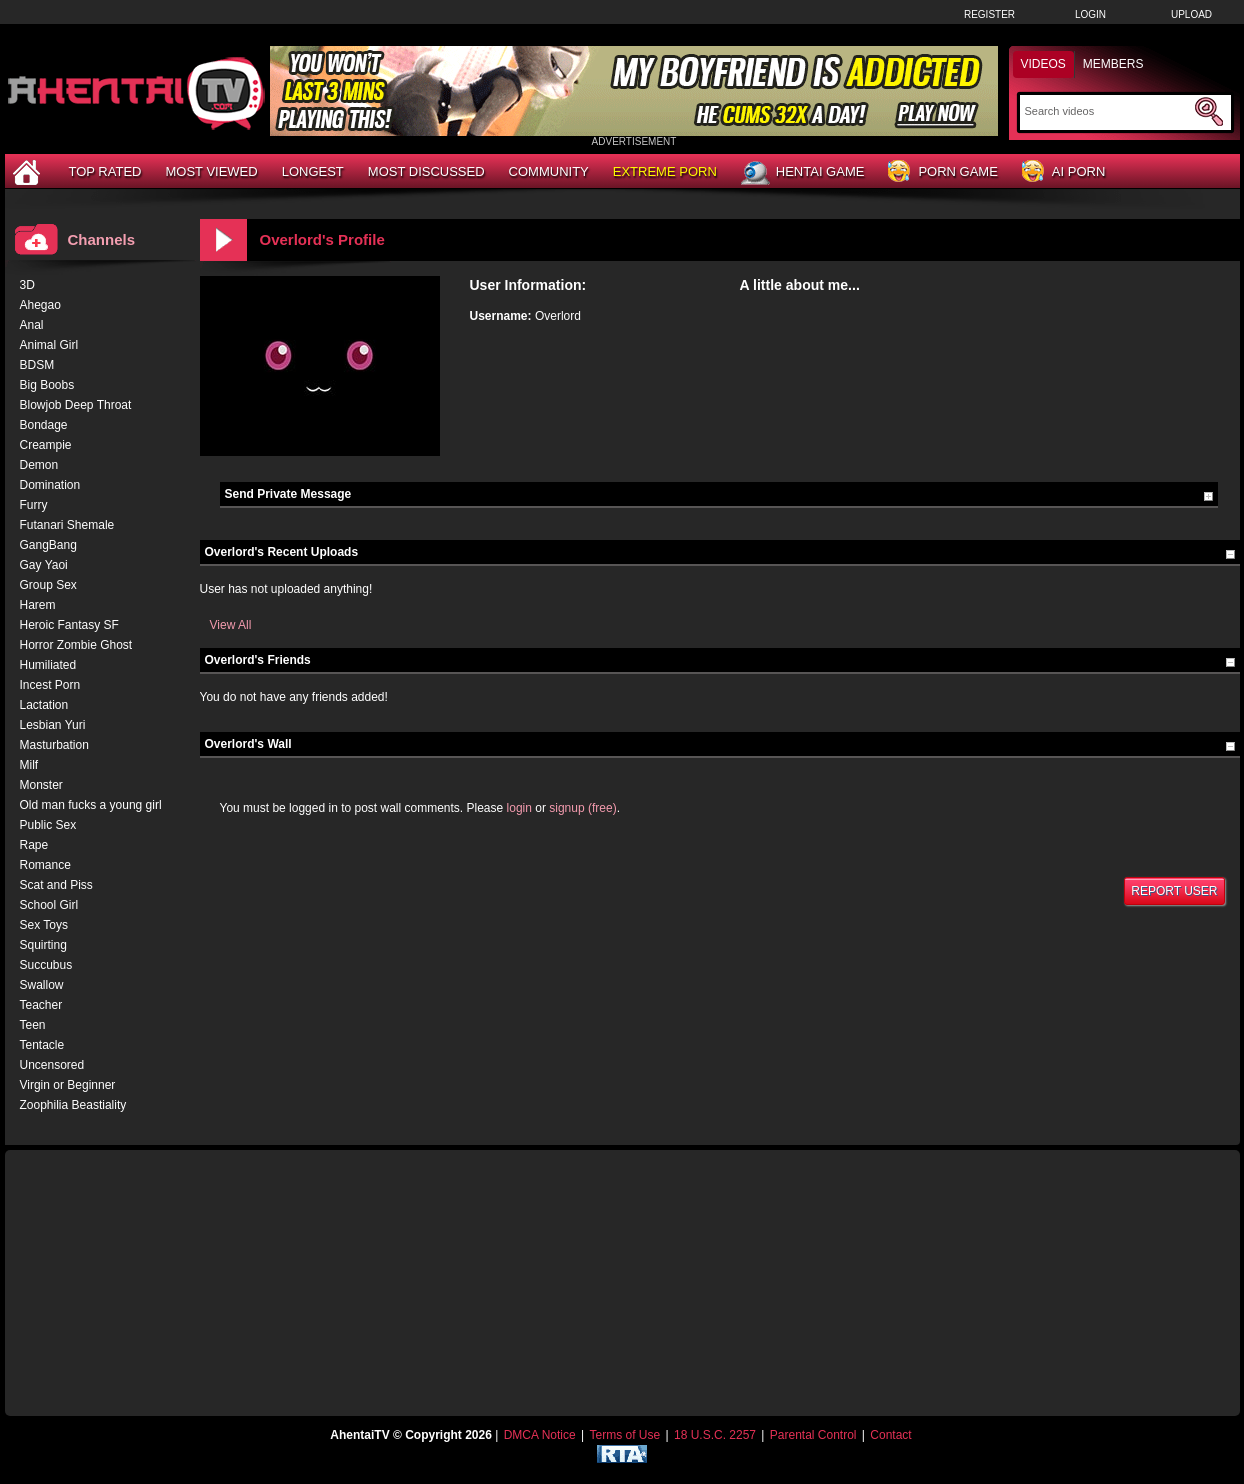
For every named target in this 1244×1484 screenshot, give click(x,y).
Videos (1043, 64)
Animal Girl (49, 345)
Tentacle (42, 1045)
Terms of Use (624, 1435)
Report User (1174, 891)
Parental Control (813, 1435)
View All (231, 625)
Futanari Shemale (67, 525)
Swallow (42, 985)
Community (549, 171)
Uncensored (52, 1065)
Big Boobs (47, 385)
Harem (38, 605)
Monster (41, 785)
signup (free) (582, 808)
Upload (1191, 14)
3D (27, 285)
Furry (34, 505)
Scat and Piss (56, 885)
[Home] (29, 171)
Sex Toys (44, 925)
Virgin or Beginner (68, 1085)
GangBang (48, 545)
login (519, 808)
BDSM (37, 365)
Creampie (46, 445)
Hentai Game (803, 173)
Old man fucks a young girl (91, 805)
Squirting (43, 945)
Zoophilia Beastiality (73, 1105)
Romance (45, 865)
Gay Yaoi (44, 565)
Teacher (41, 1005)
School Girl (49, 905)
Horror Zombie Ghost (76, 645)
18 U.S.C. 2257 (715, 1435)
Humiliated (48, 665)
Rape (34, 845)
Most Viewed (211, 171)
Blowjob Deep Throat (76, 405)
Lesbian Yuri (53, 725)
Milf (29, 765)
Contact (890, 1435)
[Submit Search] (1209, 112)
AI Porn (1063, 172)
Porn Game (942, 172)
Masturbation (54, 745)
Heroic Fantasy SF (69, 625)
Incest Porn (50, 685)
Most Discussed (426, 171)
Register (989, 14)
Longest (313, 171)
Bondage (44, 425)
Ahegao (40, 305)
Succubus (46, 965)
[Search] (1107, 111)
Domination (50, 485)
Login (1090, 14)
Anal (32, 325)
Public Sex (48, 825)
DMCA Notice (540, 1435)
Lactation (44, 705)
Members (1113, 64)
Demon (39, 465)
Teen (33, 1025)
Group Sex (48, 585)
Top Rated (105, 171)
